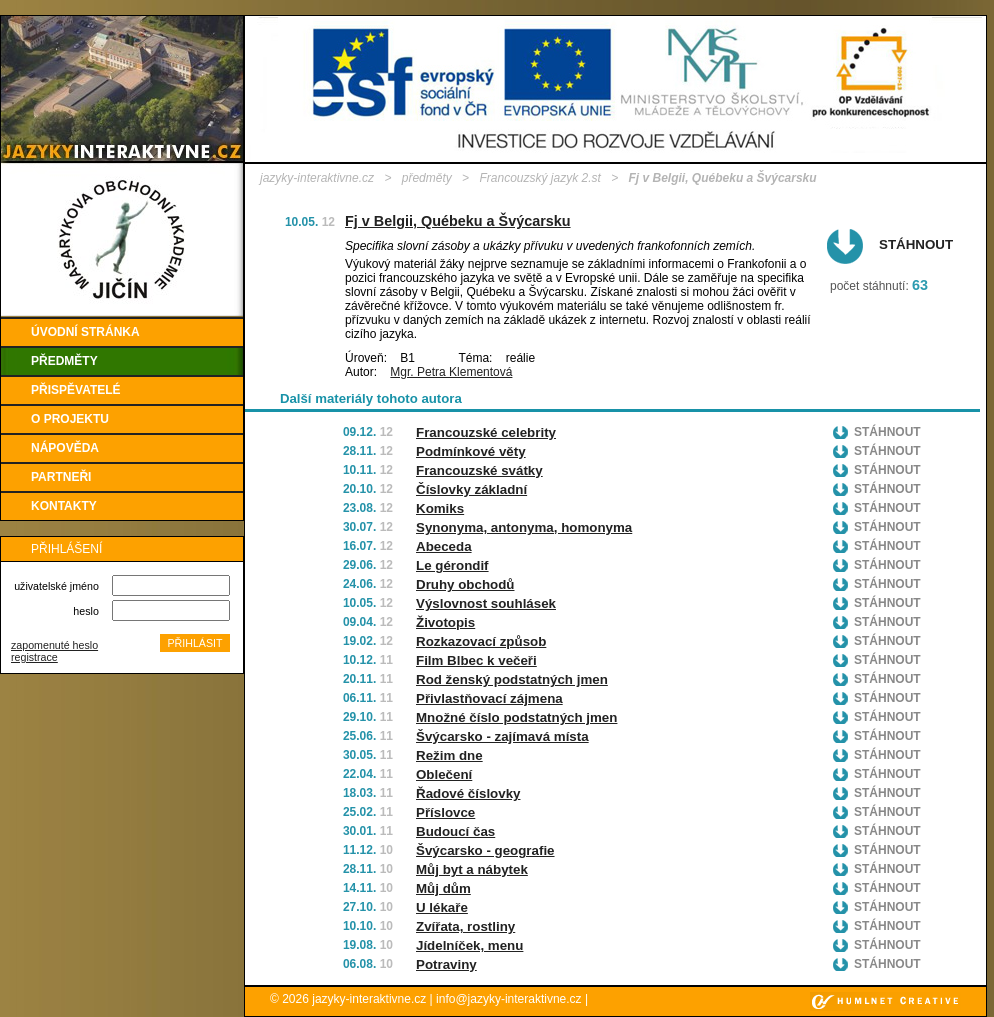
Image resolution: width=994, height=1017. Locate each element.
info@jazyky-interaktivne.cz (509, 999)
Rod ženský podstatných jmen (512, 679)
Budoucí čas (455, 831)
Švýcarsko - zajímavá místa (502, 736)
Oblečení (444, 774)
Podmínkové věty (471, 451)
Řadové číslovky (468, 793)
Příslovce (445, 812)
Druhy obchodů (465, 584)
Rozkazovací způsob (481, 641)
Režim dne (449, 755)
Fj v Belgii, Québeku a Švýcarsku (458, 221)
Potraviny (446, 964)
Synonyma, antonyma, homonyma (524, 527)
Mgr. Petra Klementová (451, 372)
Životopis (445, 622)
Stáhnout (916, 244)
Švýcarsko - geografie (485, 850)
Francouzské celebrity (486, 432)
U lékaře (442, 907)
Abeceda (444, 546)
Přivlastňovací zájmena (489, 698)
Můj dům (443, 888)
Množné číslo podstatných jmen (516, 717)
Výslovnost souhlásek (486, 603)
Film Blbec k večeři (476, 660)
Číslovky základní (471, 489)
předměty (427, 178)
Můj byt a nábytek (472, 869)
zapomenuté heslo (54, 645)
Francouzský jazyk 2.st (539, 178)
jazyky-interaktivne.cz (317, 178)
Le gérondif (452, 565)
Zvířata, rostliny (465, 926)
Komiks (440, 508)
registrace (34, 657)
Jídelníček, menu (469, 945)
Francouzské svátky (479, 470)
